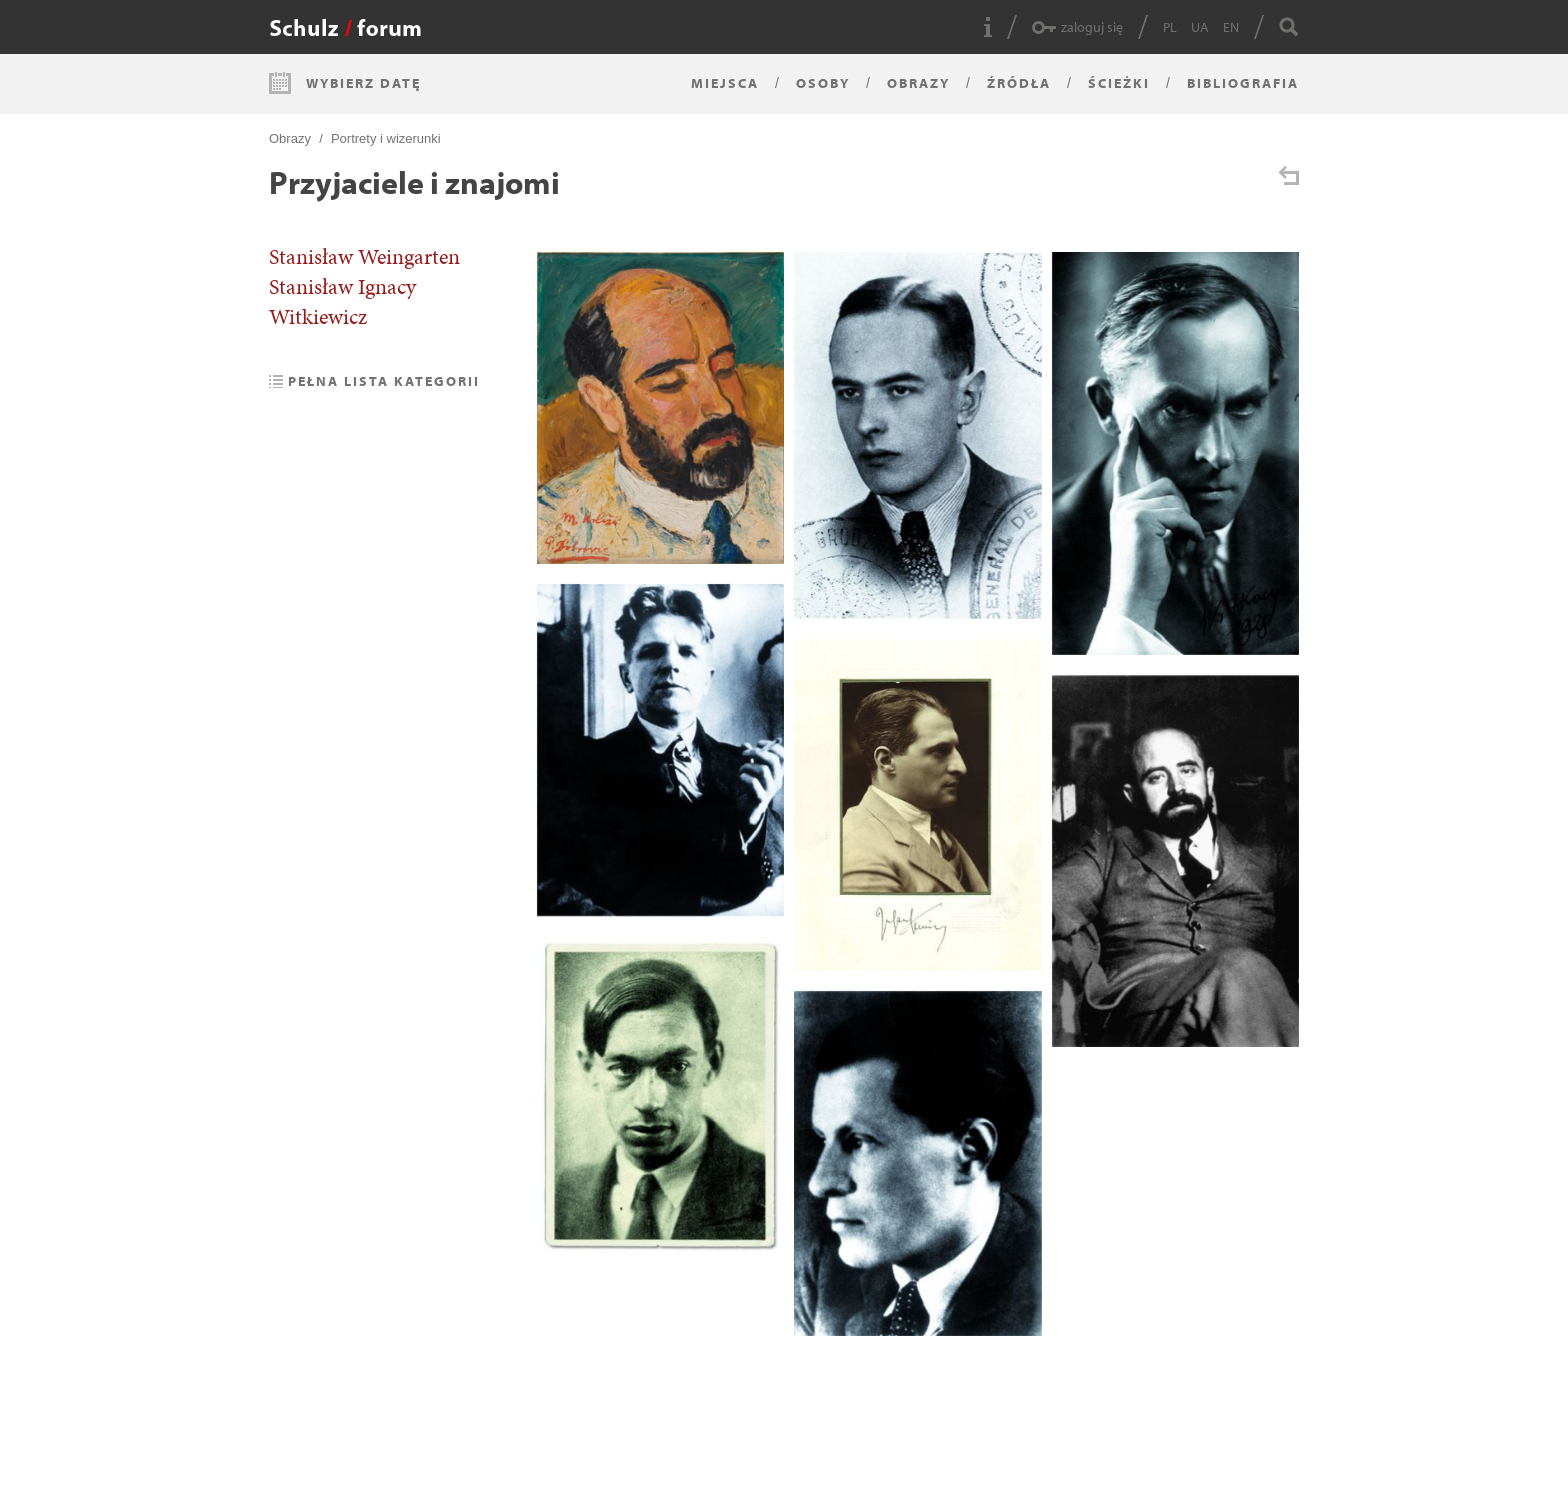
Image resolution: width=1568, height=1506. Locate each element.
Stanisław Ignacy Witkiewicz (342, 302)
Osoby (823, 83)
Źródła (1019, 83)
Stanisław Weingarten (364, 257)
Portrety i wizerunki (386, 138)
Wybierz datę (363, 83)
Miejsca (725, 83)
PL (1170, 27)
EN (1231, 27)
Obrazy (918, 83)
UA (1200, 27)
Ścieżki (1119, 83)
